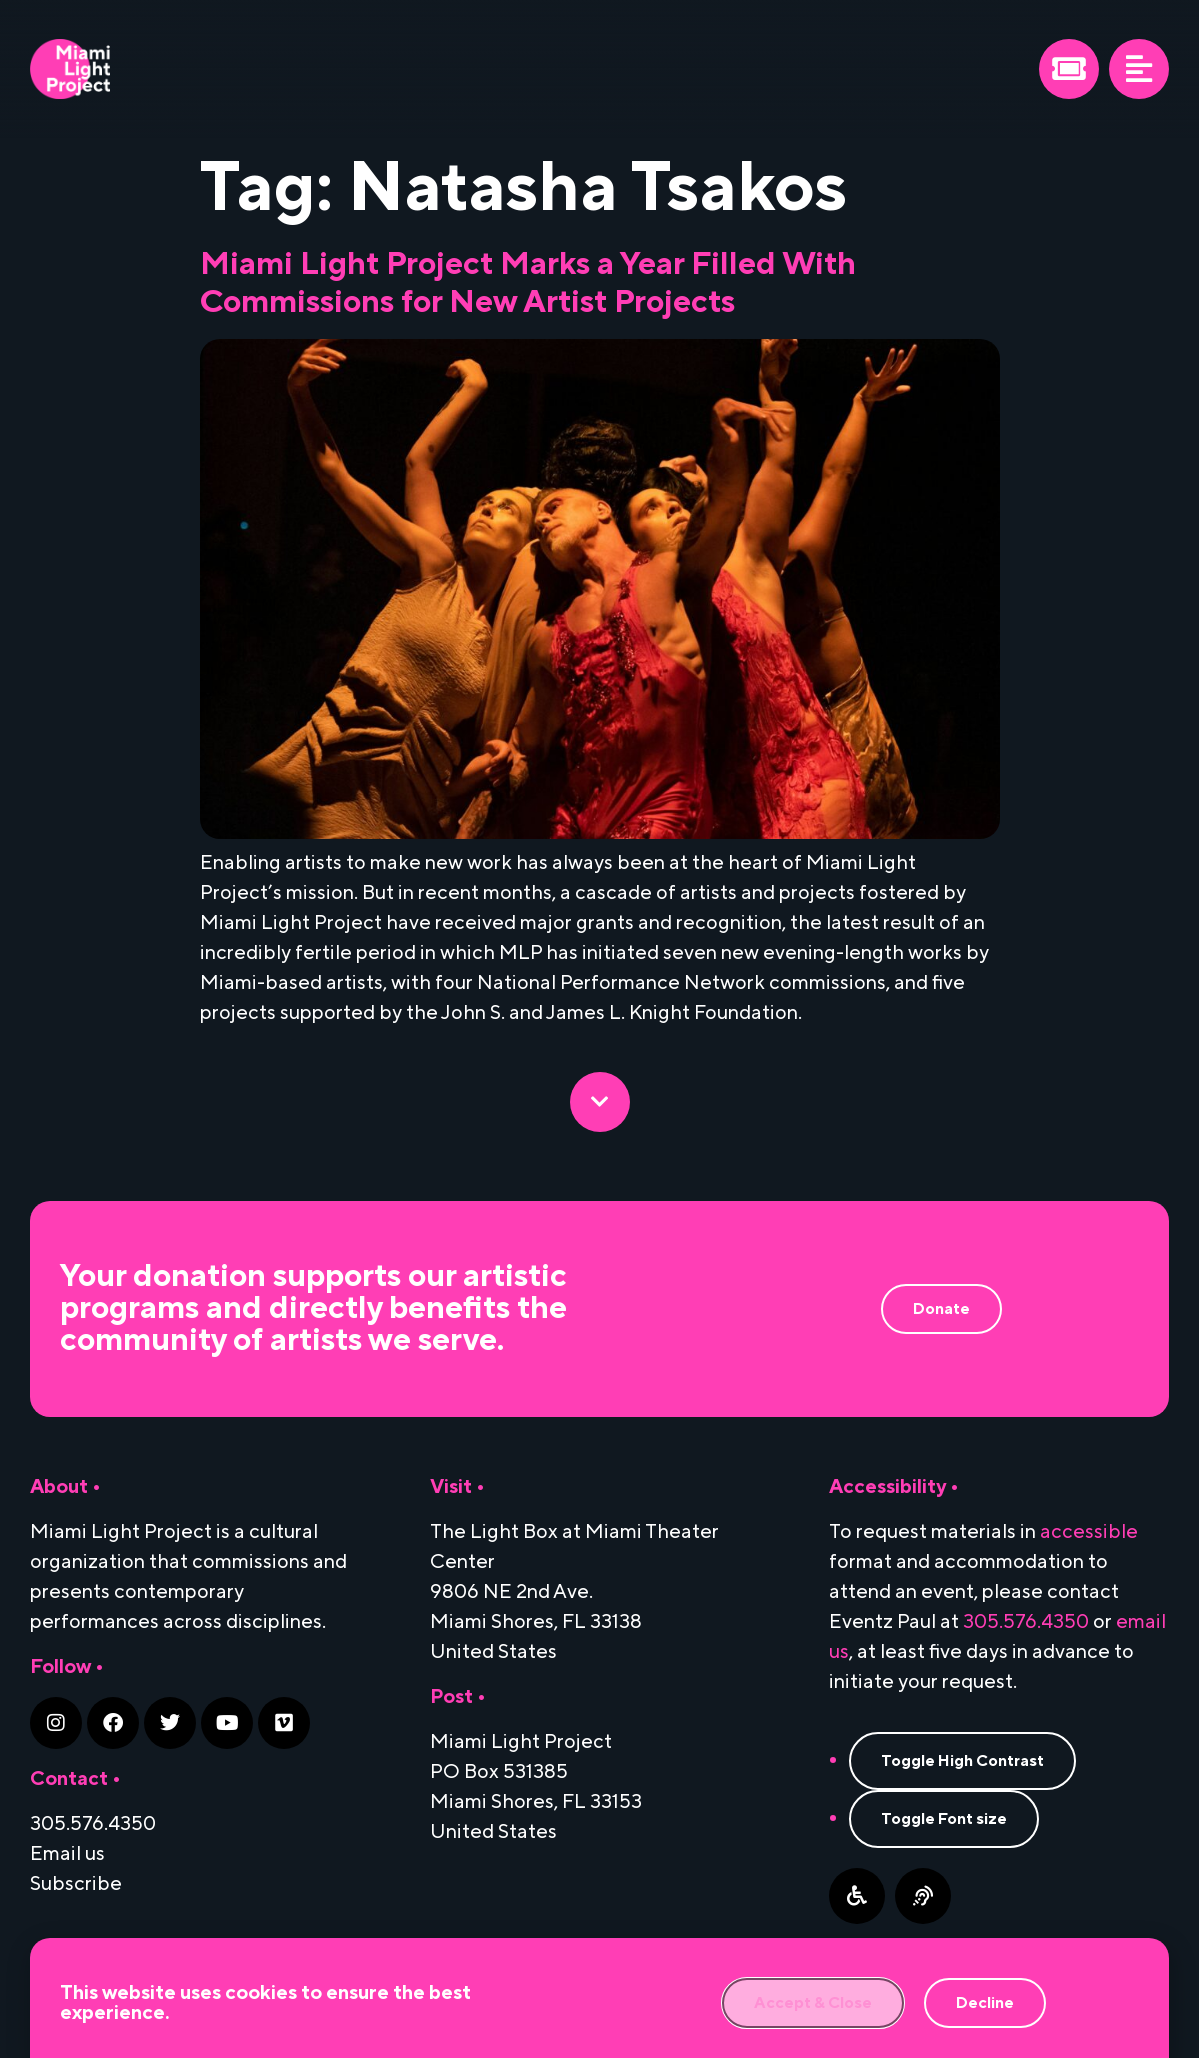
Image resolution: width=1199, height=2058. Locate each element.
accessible (1089, 1532)
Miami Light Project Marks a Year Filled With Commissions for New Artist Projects (528, 283)
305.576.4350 (1026, 1622)
